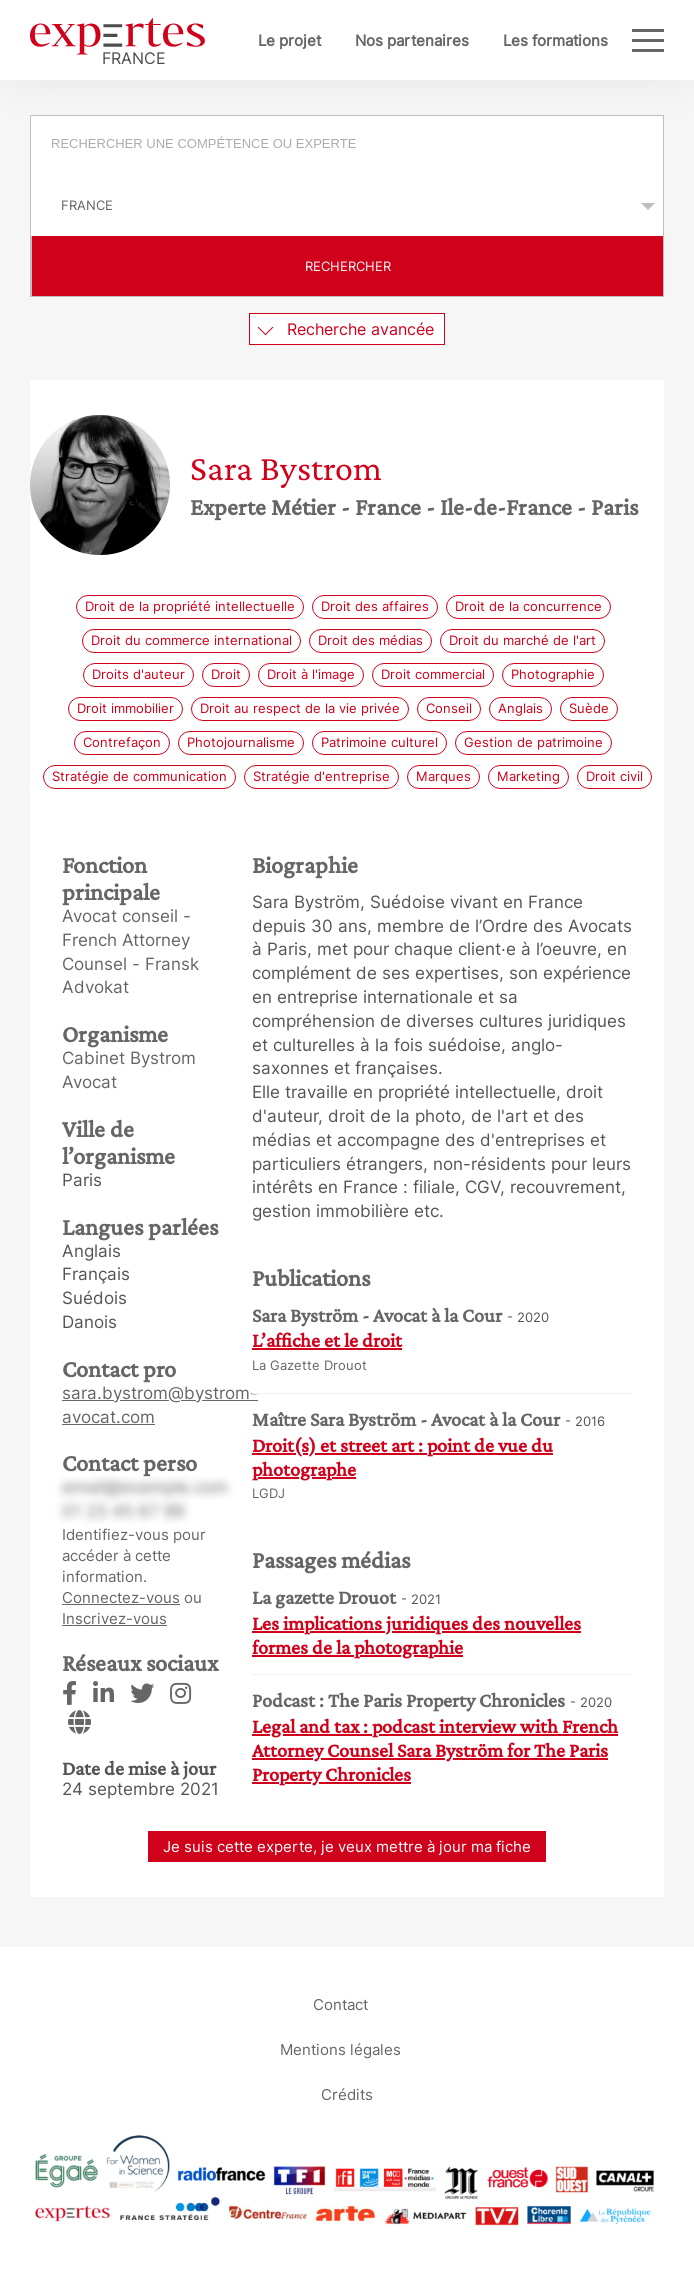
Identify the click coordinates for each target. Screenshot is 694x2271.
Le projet (289, 40)
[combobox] (347, 146)
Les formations (555, 40)
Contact (340, 2004)
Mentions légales (340, 2049)
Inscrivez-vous (114, 1618)
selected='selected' (347, 205)
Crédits (347, 2094)
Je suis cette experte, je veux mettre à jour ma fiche (347, 1846)
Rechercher (348, 266)
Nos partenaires (412, 40)
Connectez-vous (121, 1597)
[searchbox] (358, 146)
